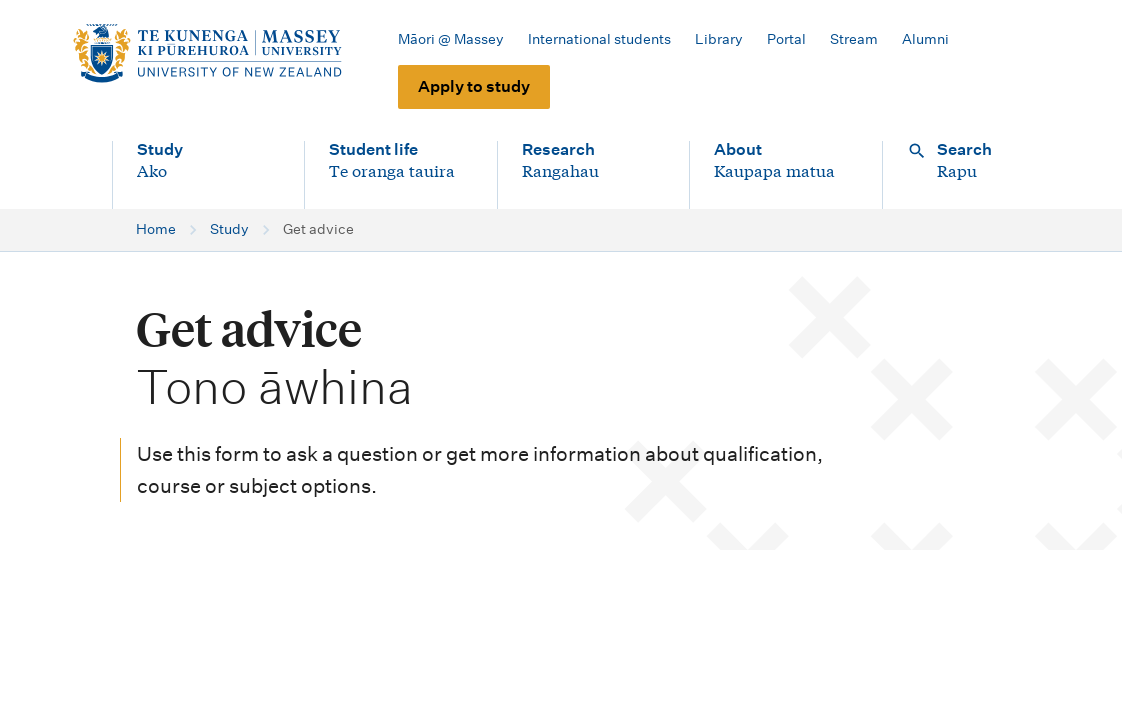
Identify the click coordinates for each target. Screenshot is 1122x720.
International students (599, 39)
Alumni (925, 39)
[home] (207, 54)
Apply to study (474, 86)
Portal (786, 39)
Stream (854, 39)
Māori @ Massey (451, 39)
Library (719, 39)
